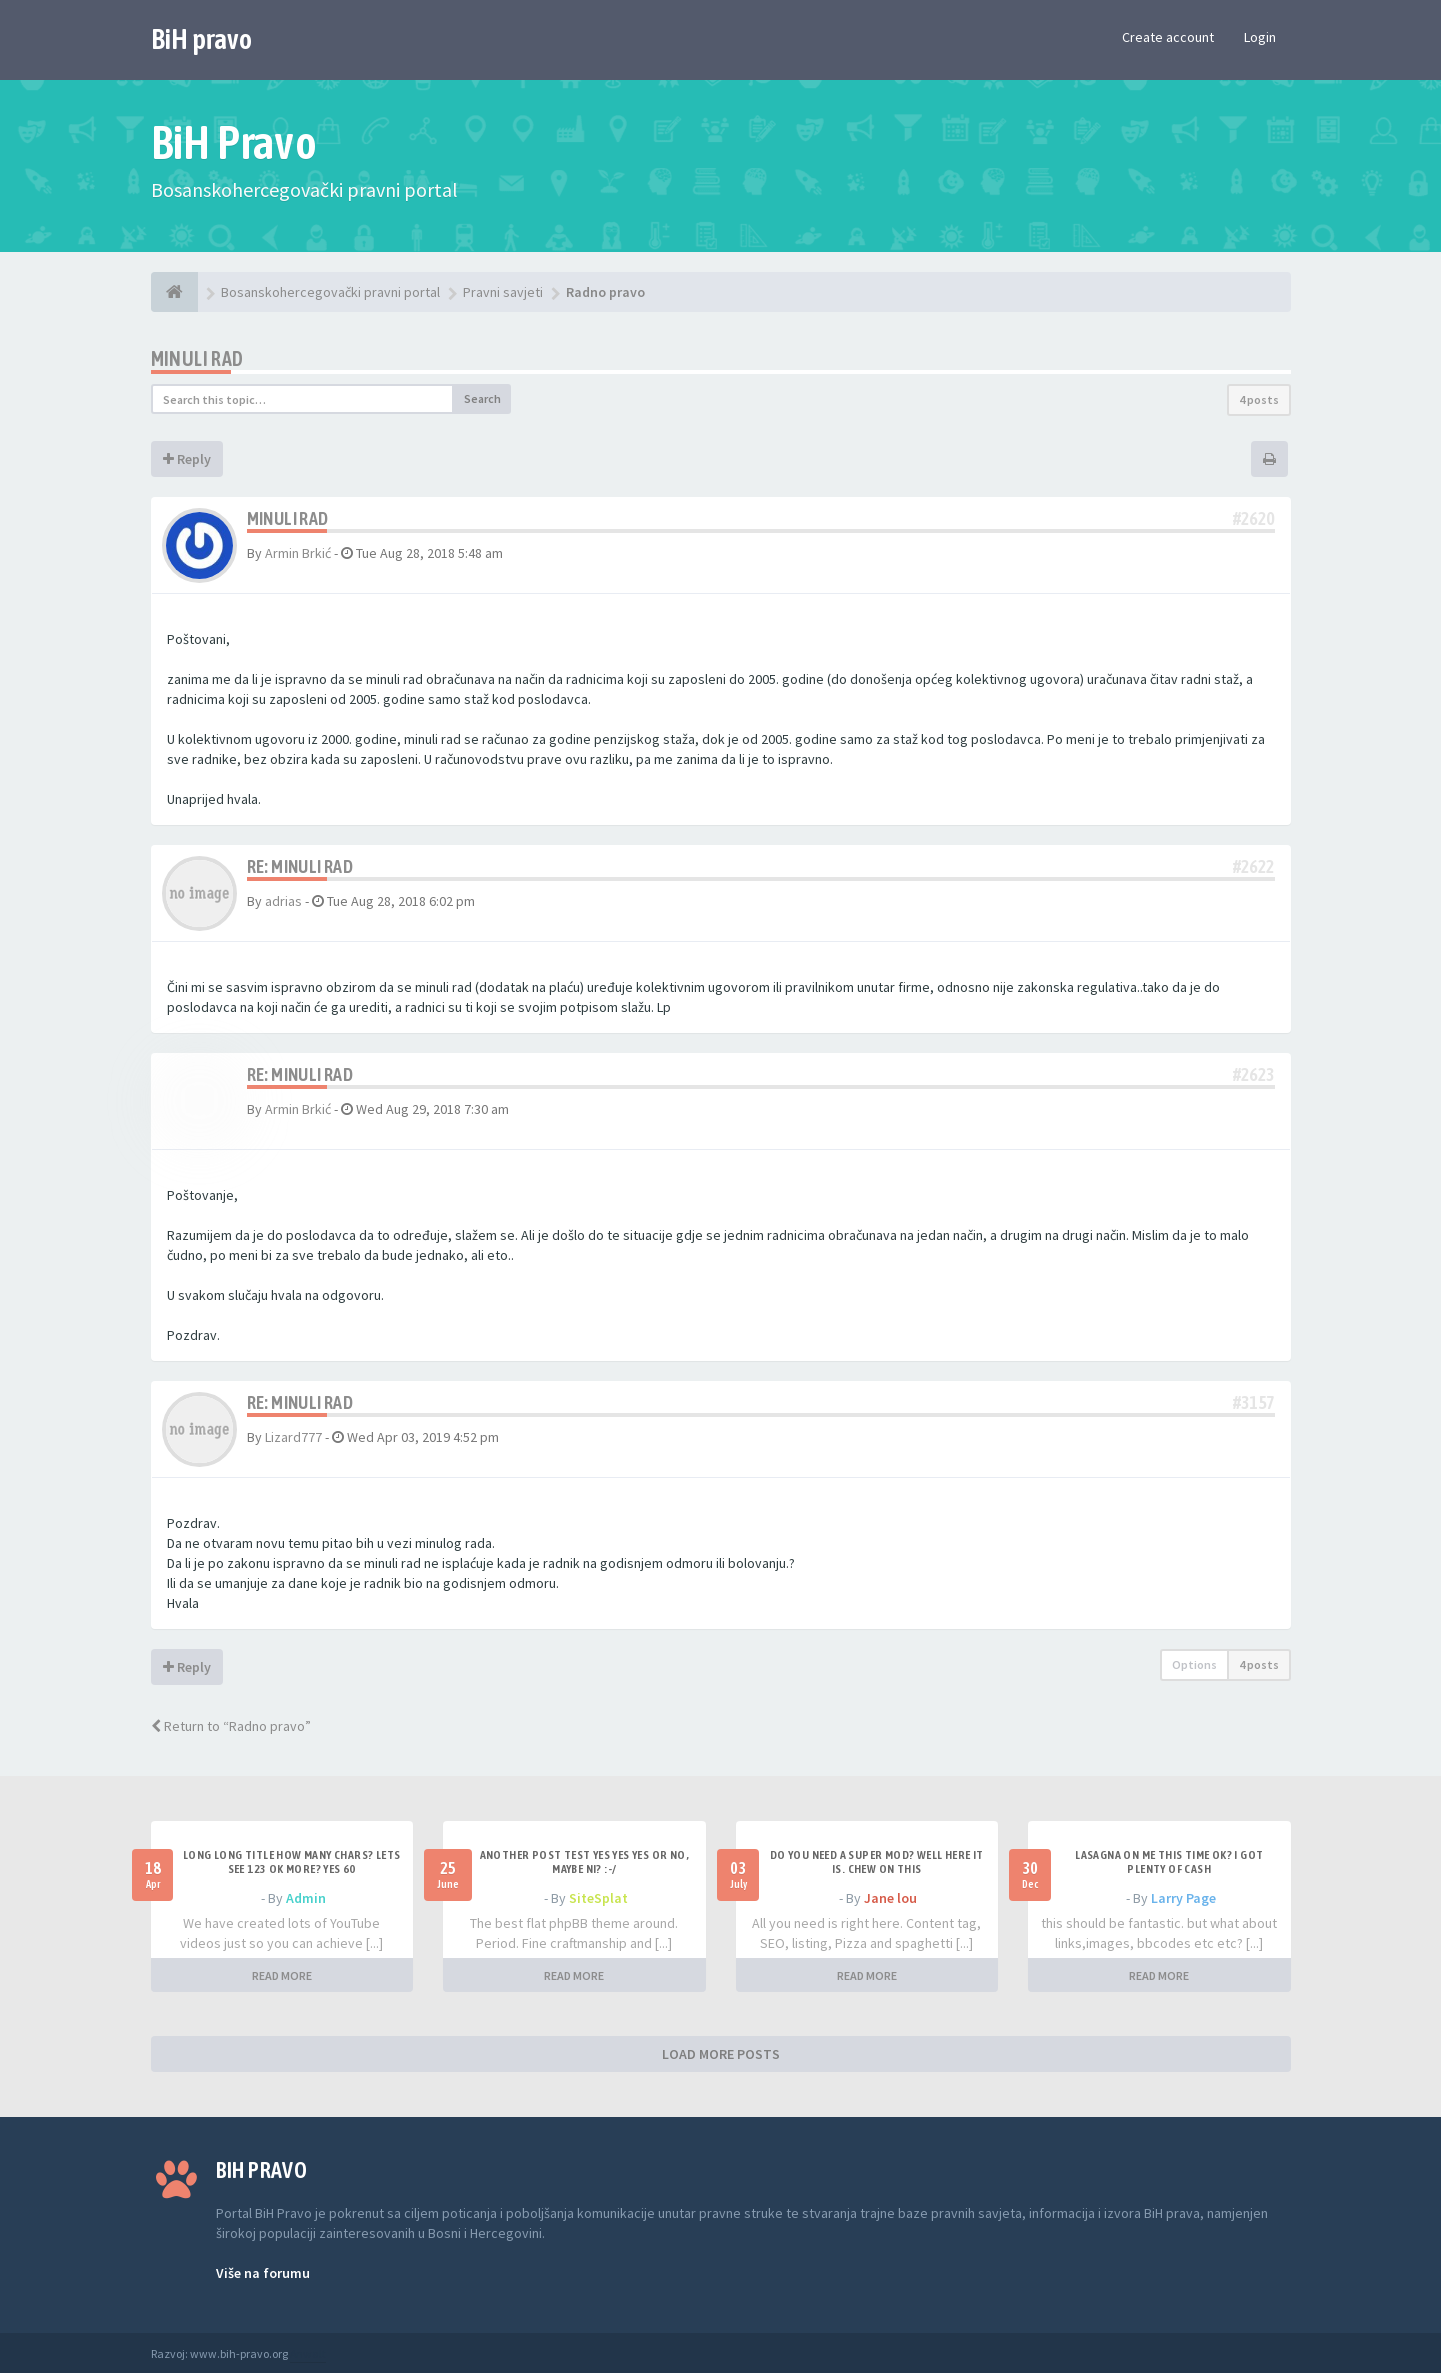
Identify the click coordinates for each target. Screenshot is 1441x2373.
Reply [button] (187, 459)
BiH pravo (201, 39)
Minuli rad (197, 358)
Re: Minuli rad (300, 866)
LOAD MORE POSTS (721, 2054)
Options (1194, 1664)
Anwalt (308, 2353)
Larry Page (1183, 1898)
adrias (283, 901)
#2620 (1254, 518)
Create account (1168, 37)
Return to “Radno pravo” (231, 1726)
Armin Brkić (298, 553)
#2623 (1254, 1074)
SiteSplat (598, 1898)
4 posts (1259, 399)
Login (1260, 37)
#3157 (1254, 1402)
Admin (306, 1898)
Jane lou (890, 1898)
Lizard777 (293, 1437)
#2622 (1254, 866)
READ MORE (282, 1975)
